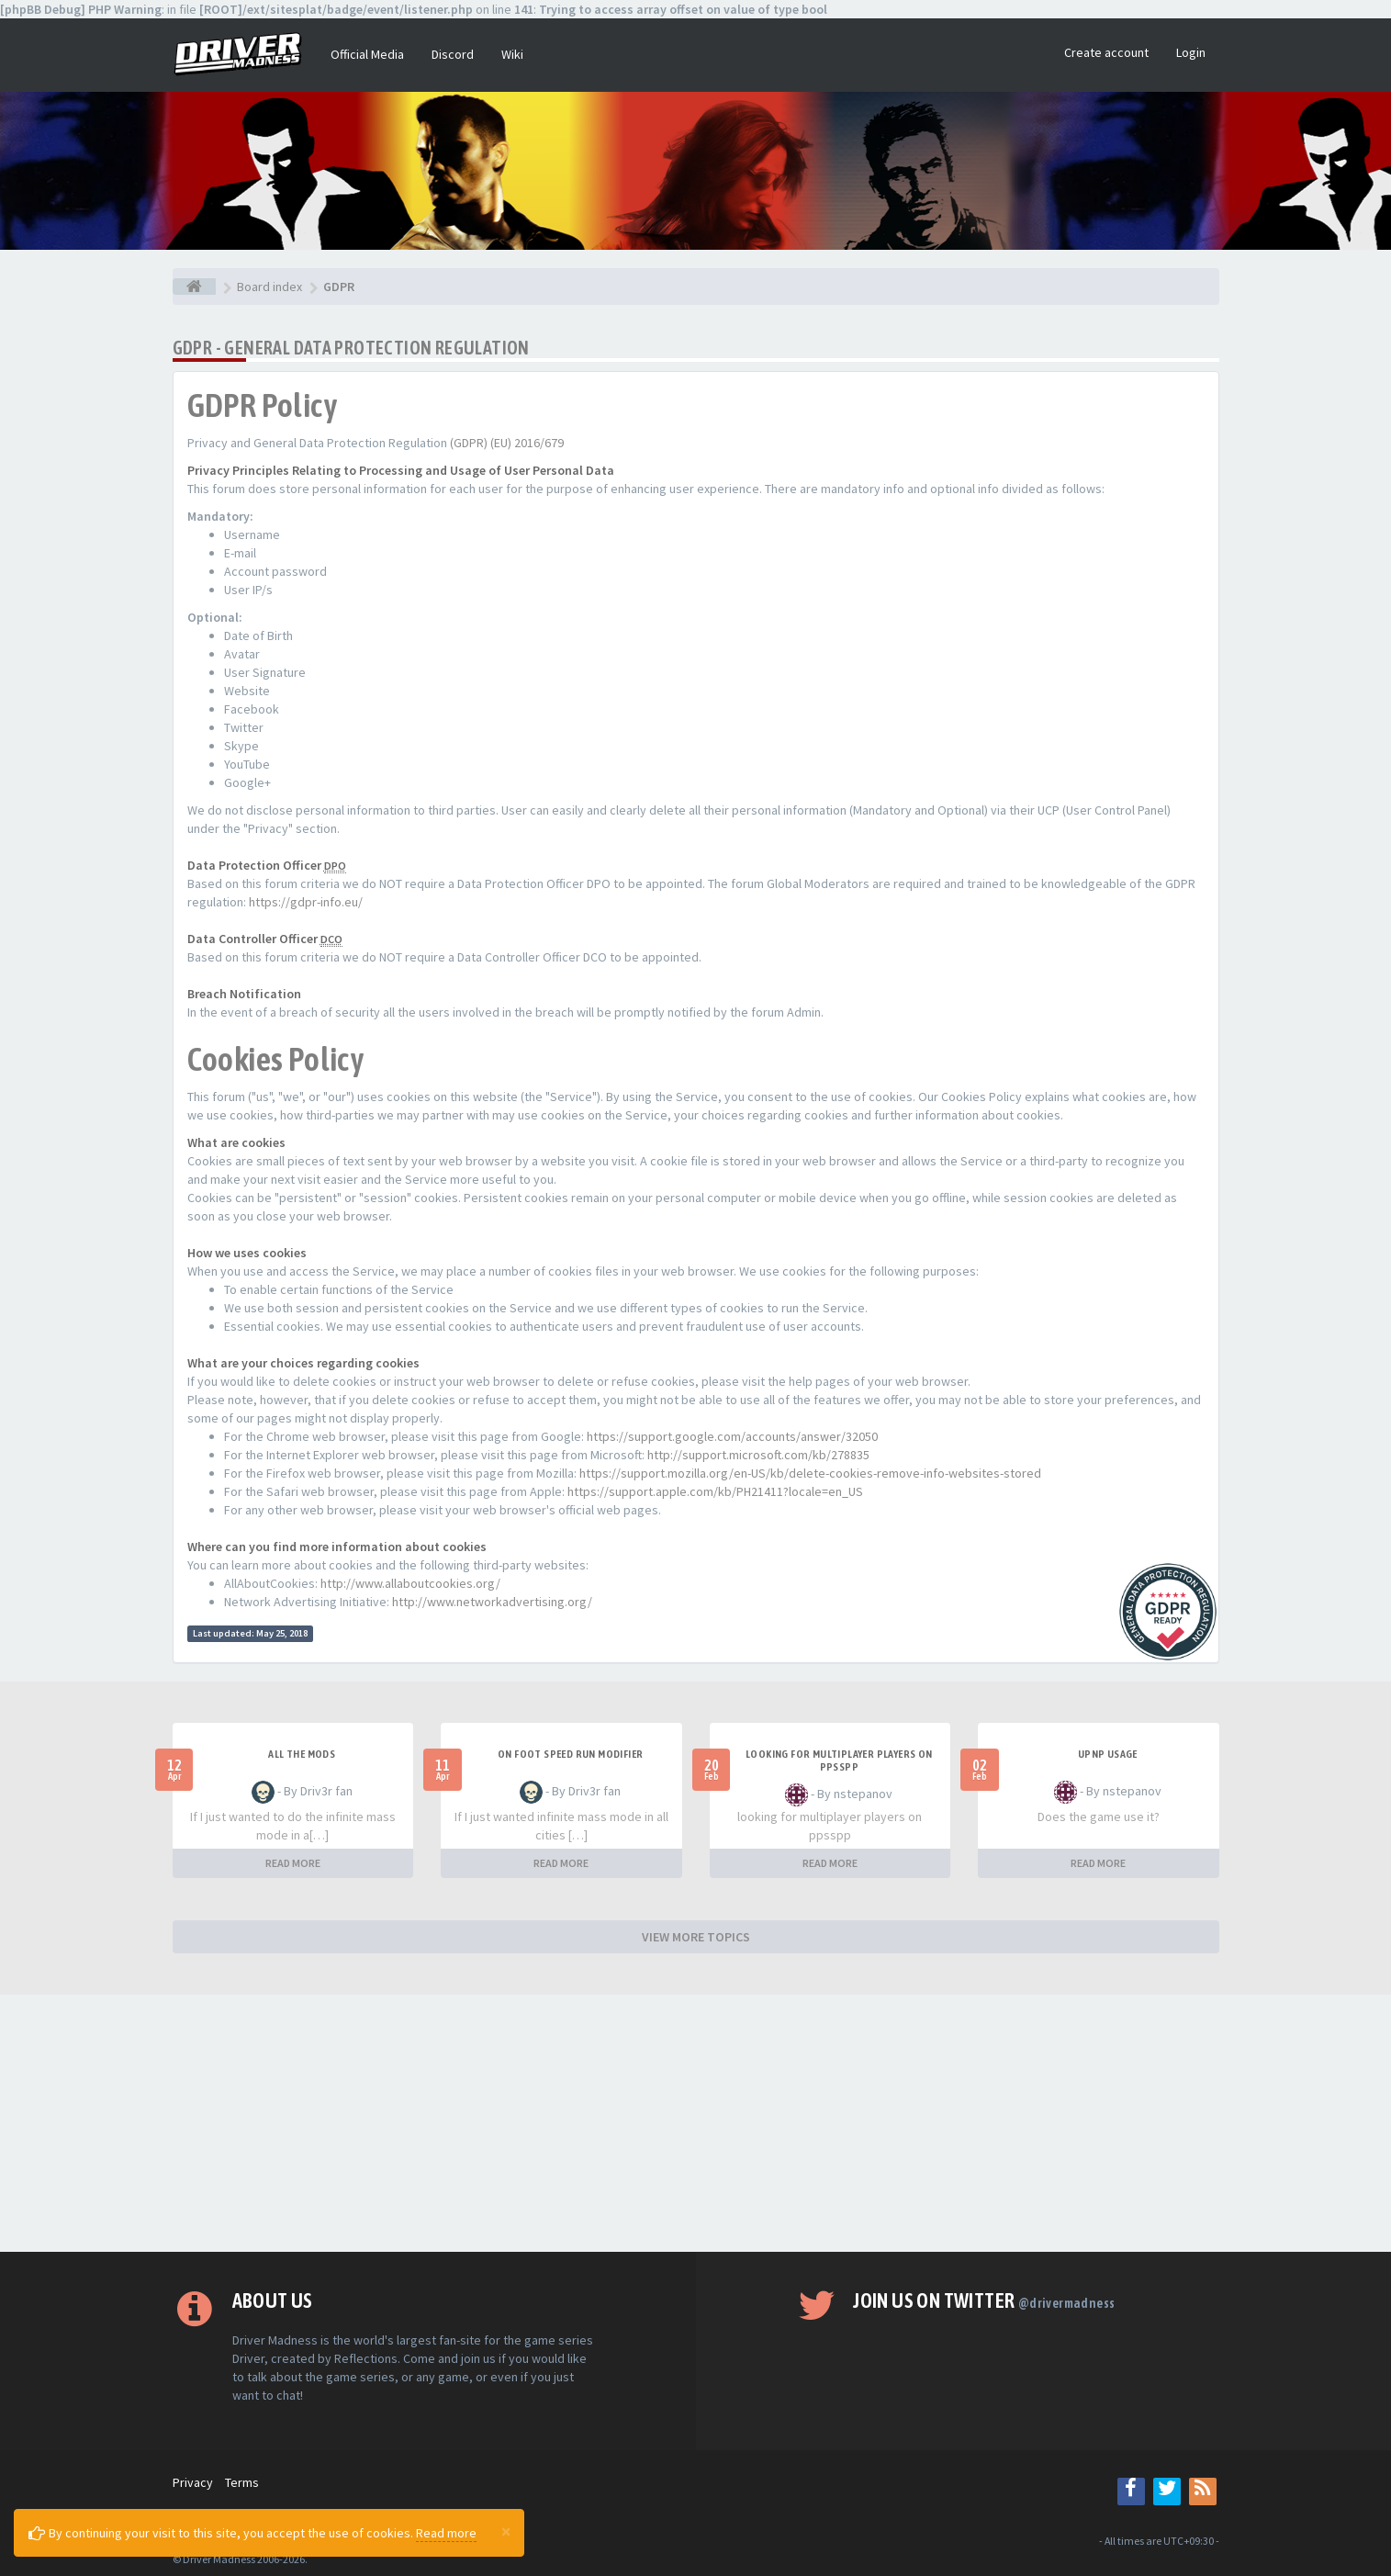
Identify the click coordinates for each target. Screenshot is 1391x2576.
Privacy (193, 2482)
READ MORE (292, 1863)
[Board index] (194, 286)
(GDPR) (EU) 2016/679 (507, 442)
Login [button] (1191, 52)
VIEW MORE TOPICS (696, 1937)
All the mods (301, 1754)
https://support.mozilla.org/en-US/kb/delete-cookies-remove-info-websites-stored (810, 1473)
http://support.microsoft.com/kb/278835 (758, 1454)
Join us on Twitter (984, 2300)
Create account (1106, 52)
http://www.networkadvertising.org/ (492, 1601)
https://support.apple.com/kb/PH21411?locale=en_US (715, 1491)
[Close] (505, 2531)
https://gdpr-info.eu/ (306, 902)
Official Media (367, 54)
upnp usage (1108, 1754)
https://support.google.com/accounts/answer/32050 (732, 1436)
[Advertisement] (696, 2123)
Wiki (512, 54)
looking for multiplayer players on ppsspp (839, 1760)
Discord (453, 54)
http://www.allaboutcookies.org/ (410, 1583)
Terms (242, 2482)
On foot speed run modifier (570, 1754)
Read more (446, 2533)
